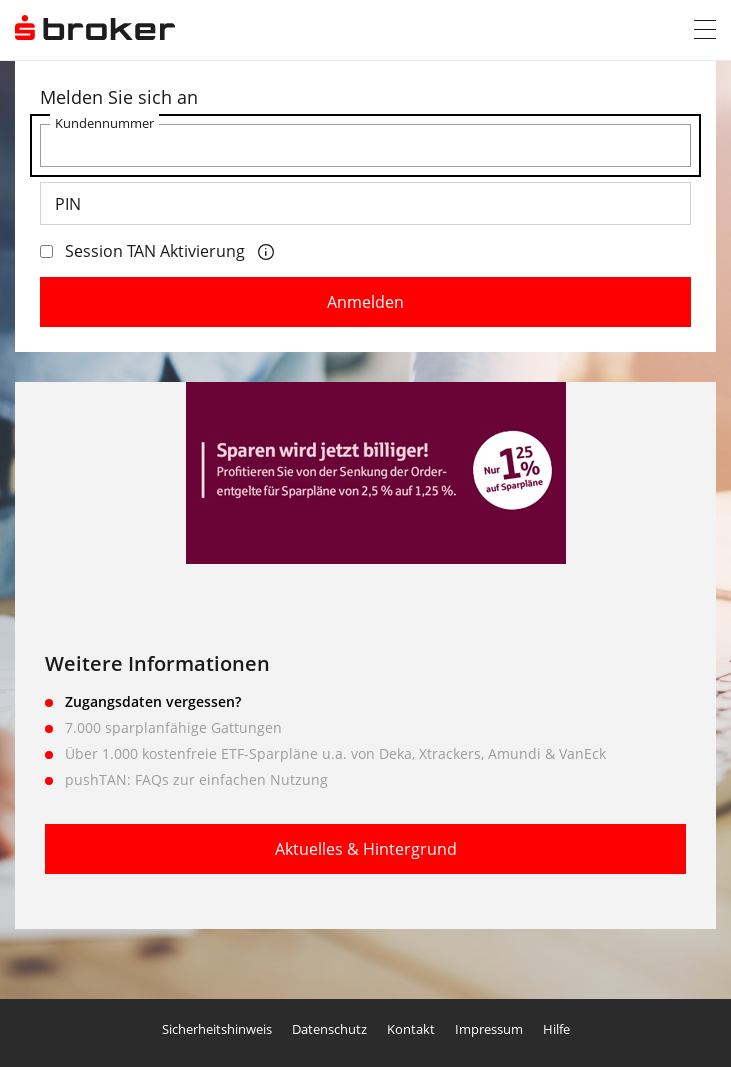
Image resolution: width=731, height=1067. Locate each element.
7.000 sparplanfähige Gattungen (173, 727)
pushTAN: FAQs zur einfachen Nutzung (196, 779)
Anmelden (365, 302)
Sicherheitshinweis (217, 1029)
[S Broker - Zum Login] (95, 28)
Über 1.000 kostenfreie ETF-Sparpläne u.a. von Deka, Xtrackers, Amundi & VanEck (335, 753)
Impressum (489, 1029)
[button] (705, 30)
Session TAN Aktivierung (142, 251)
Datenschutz (329, 1029)
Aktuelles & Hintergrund (366, 849)
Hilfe (556, 1029)
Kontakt (411, 1029)
